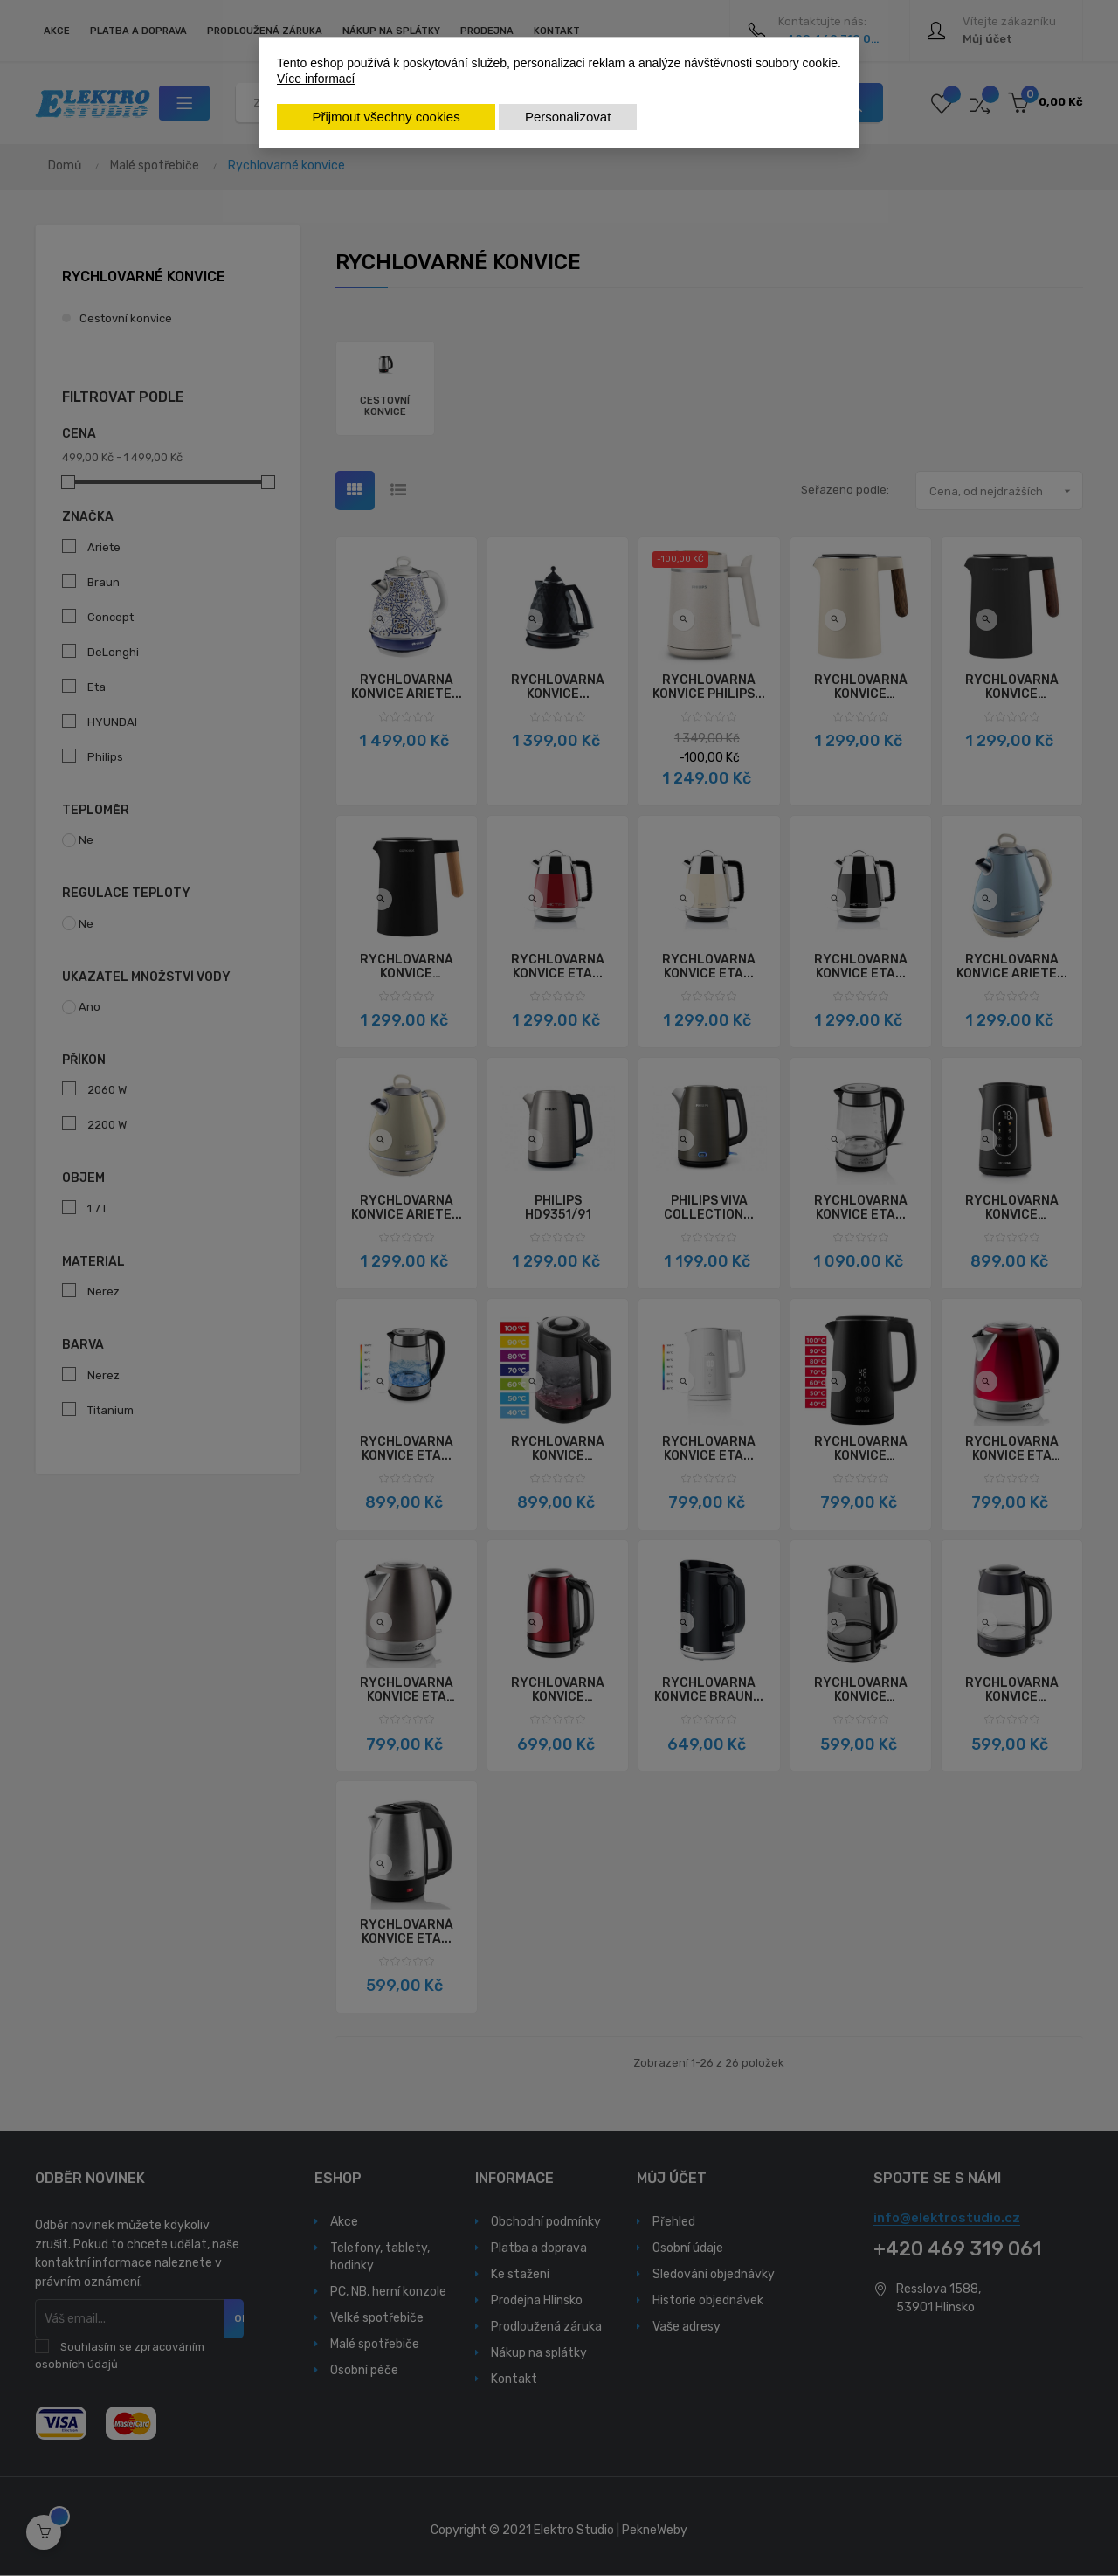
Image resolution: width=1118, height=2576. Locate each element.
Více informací (316, 79)
